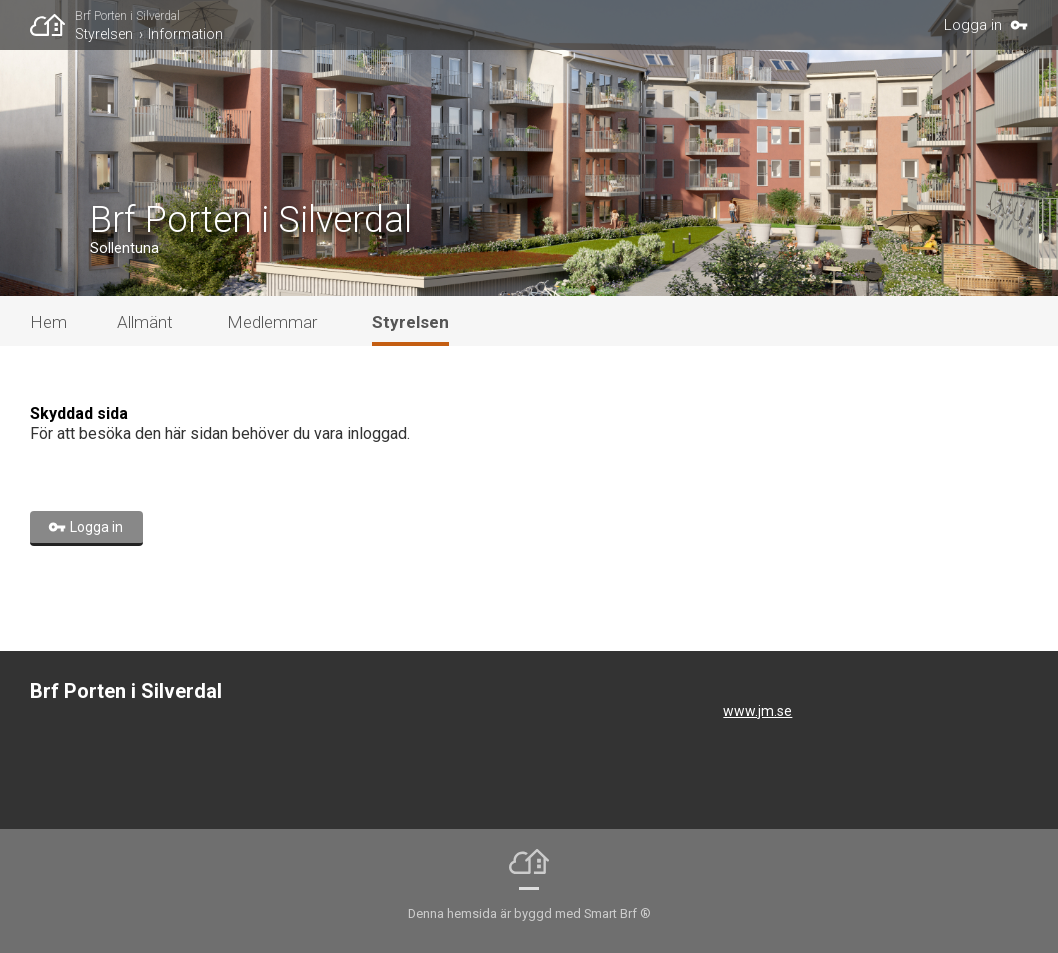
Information (185, 34)
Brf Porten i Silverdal (127, 16)
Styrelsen (104, 34)
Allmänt (145, 322)
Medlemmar (272, 322)
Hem (48, 322)
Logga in (973, 25)
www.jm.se (757, 711)
